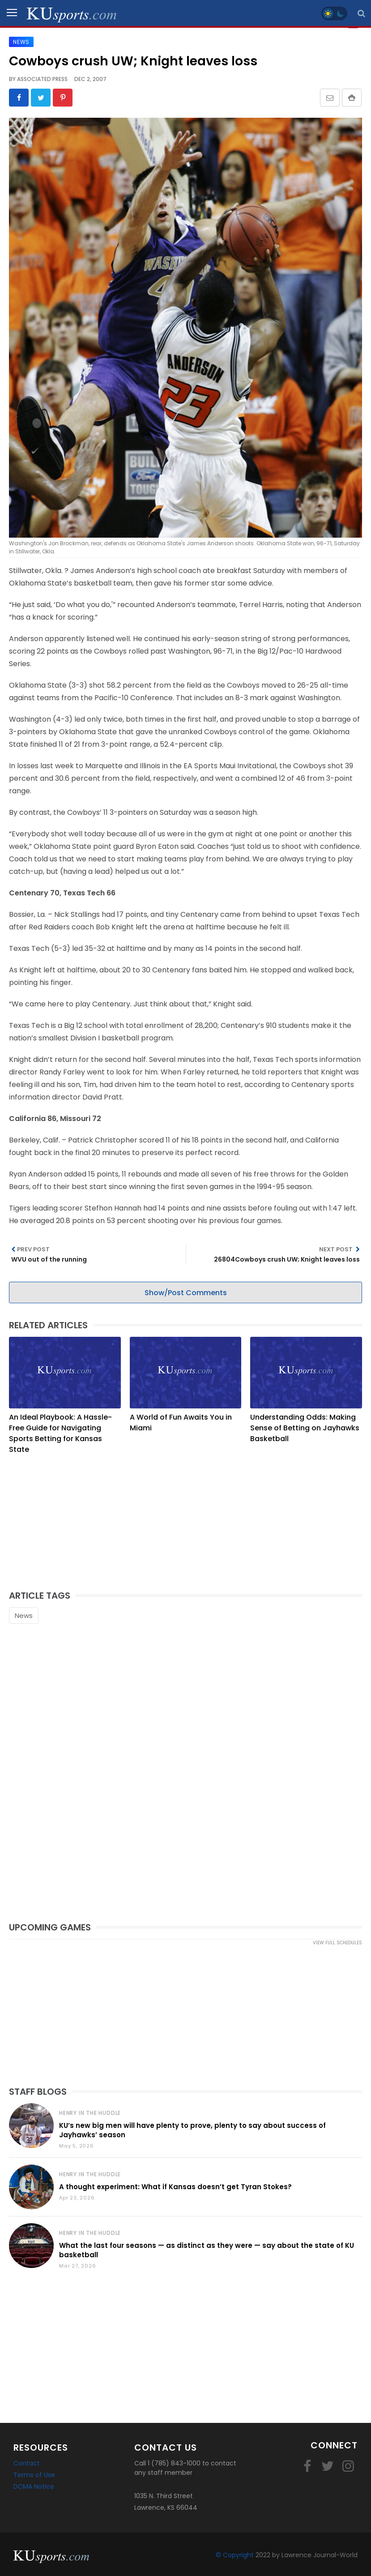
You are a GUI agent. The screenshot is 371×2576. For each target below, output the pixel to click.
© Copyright (235, 2554)
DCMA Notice (33, 2486)
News (24, 1615)
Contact (26, 2462)
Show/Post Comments (186, 1292)
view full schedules (337, 1942)
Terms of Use (34, 2474)
